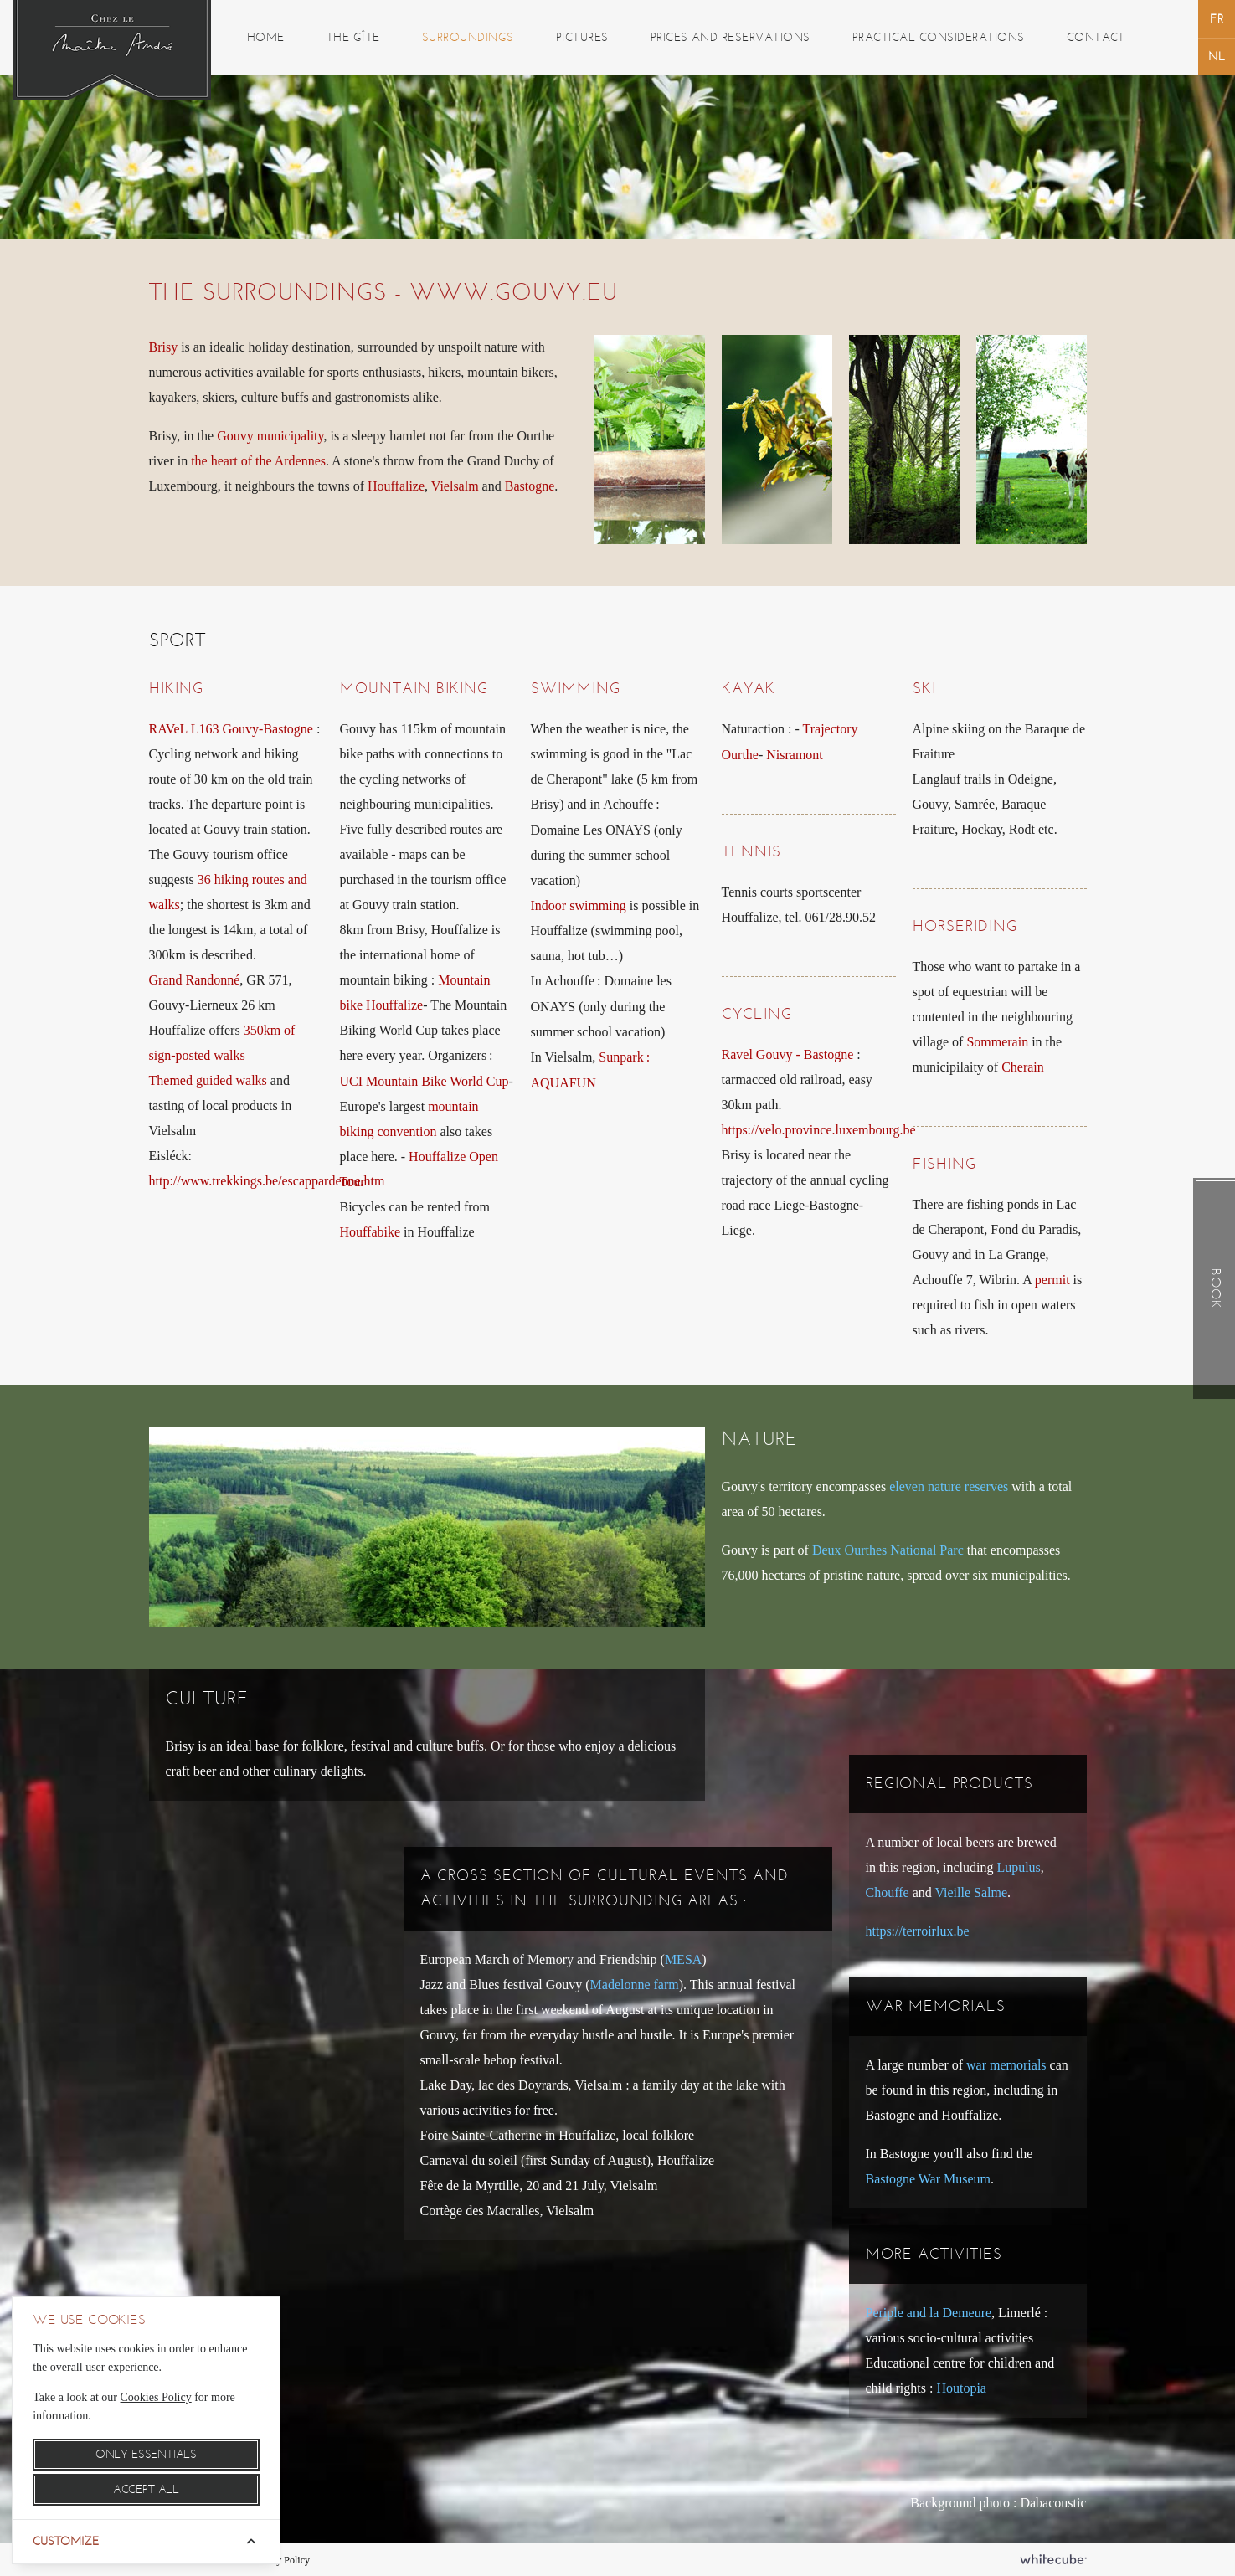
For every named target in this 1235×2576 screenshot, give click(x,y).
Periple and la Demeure (929, 2313)
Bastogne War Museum (928, 2179)
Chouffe (887, 1892)
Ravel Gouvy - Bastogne (788, 1054)
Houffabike (370, 1232)
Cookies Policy (156, 2397)
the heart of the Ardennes (258, 461)
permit (1052, 1280)
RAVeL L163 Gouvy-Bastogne (231, 729)
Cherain (1022, 1067)
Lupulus (1018, 1867)
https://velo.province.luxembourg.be (819, 1130)
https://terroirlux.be (918, 1931)
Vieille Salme (970, 1892)
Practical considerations (938, 37)
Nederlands (1216, 56)
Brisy (163, 347)
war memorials (1006, 2065)
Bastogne (530, 486)
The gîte (353, 37)
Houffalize (396, 486)
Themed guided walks (208, 1080)
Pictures (582, 37)
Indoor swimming (578, 905)
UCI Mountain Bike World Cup (424, 1081)
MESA (683, 1959)
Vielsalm (455, 486)
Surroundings (468, 37)
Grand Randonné (194, 980)
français (1216, 19)
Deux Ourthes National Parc (888, 1550)
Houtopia (961, 2388)
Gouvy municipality (270, 436)
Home (266, 37)
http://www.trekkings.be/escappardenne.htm (267, 1181)
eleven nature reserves (948, 1486)
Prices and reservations (730, 37)
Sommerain (997, 1042)
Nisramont (794, 755)
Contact (1096, 37)
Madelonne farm (634, 1984)
